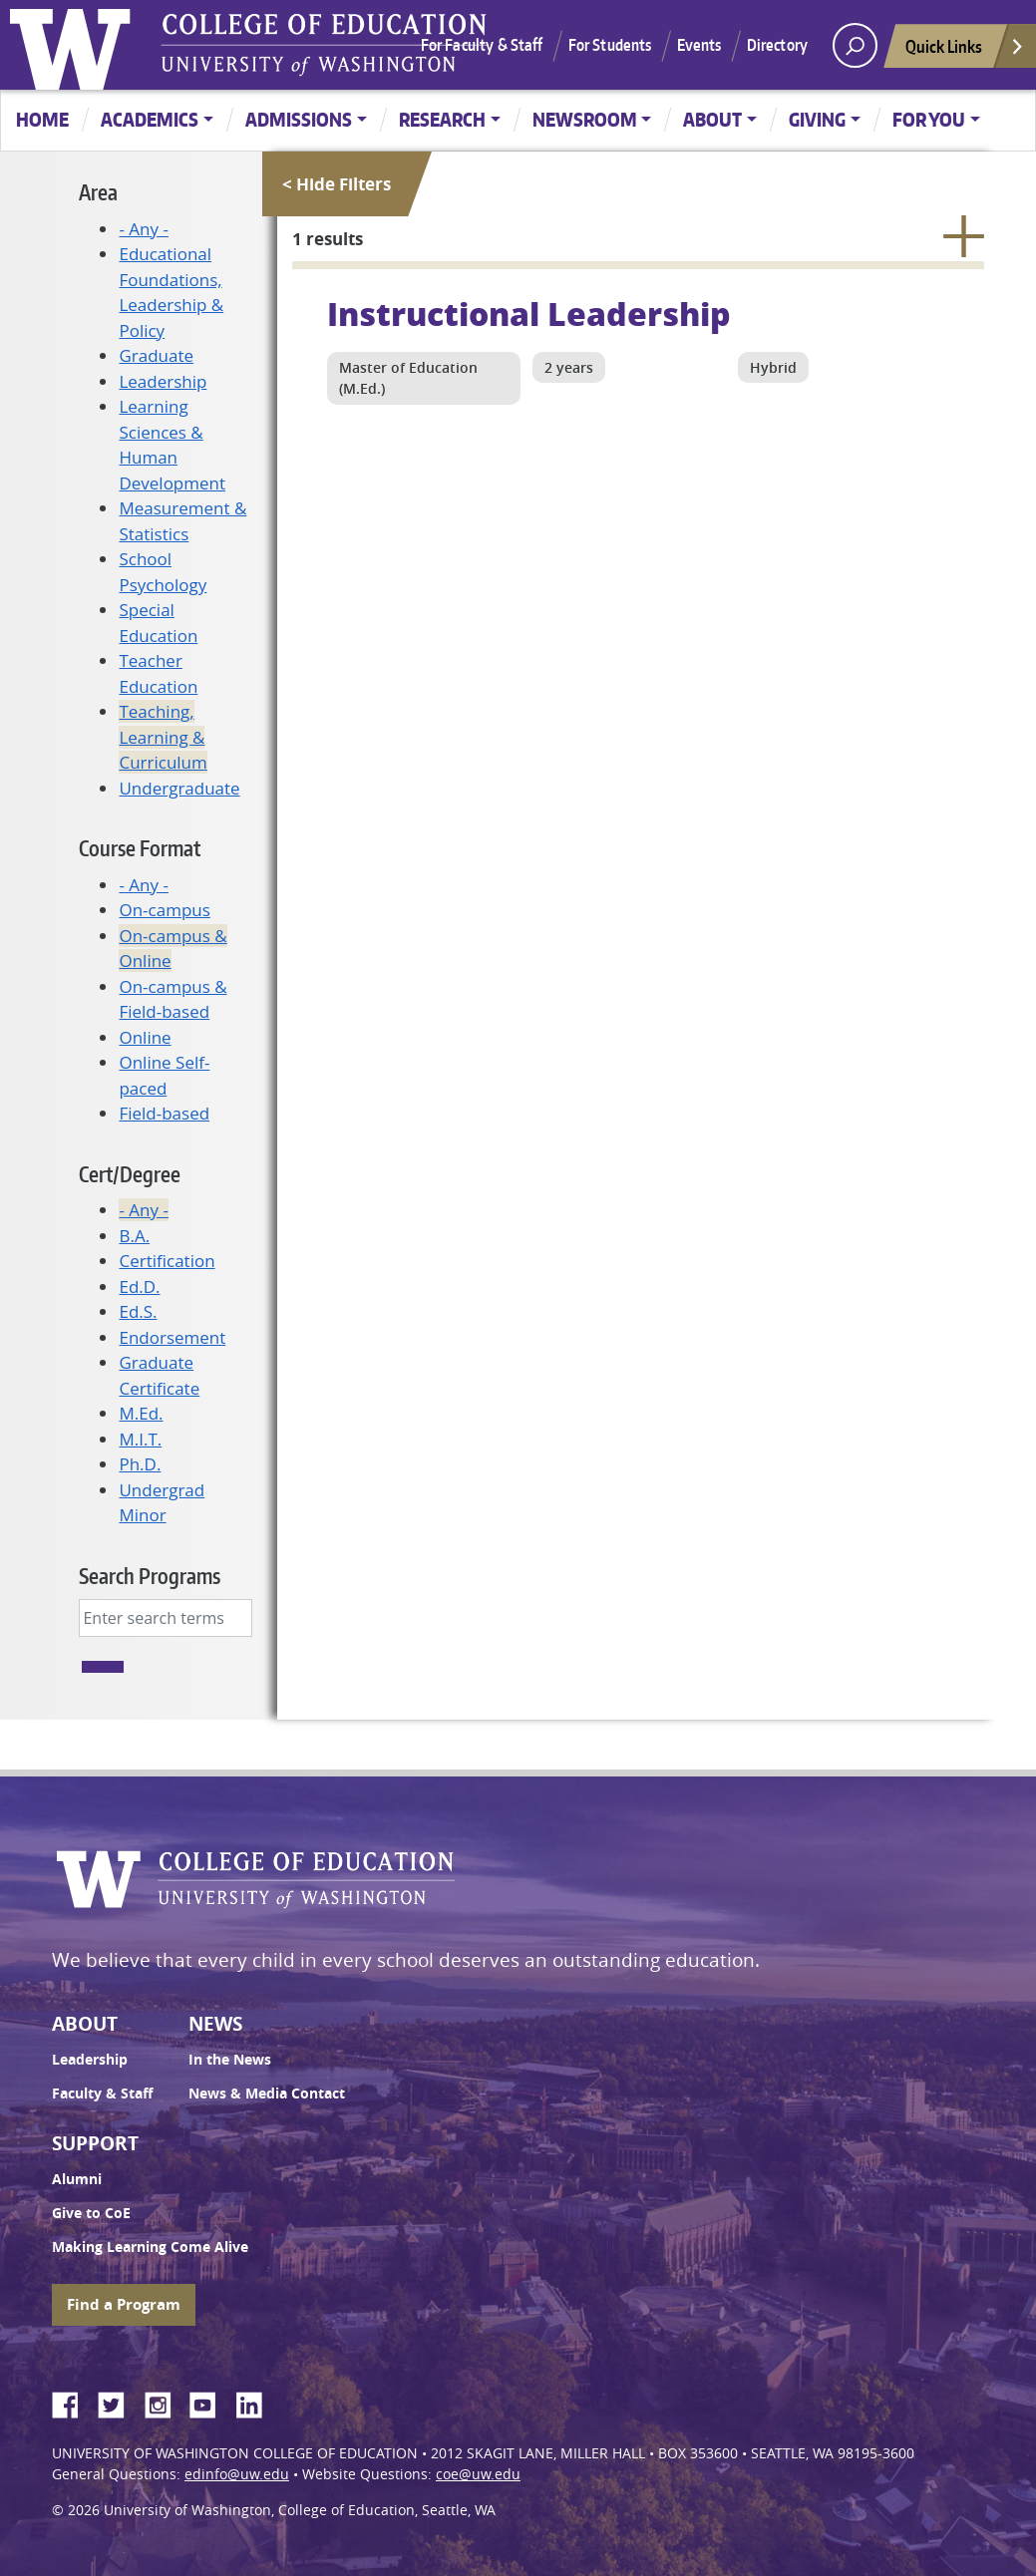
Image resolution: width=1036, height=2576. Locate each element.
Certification (166, 1260)
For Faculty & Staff (482, 45)
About (712, 119)
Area (98, 191)
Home (42, 119)
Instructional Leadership (529, 313)
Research (442, 119)
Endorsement (172, 1337)
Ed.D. (139, 1286)
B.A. (134, 1235)
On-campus (164, 909)
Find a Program (123, 2304)
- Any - (143, 228)
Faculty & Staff (102, 2093)
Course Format (139, 847)
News (215, 2024)
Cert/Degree (129, 1173)
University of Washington (75, 45)
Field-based (164, 1113)
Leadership (162, 381)
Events (699, 45)
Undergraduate (179, 788)
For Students (610, 45)
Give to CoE (91, 2213)
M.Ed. (141, 1413)
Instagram (164, 2401)
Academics (149, 119)
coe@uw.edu (478, 2474)
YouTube (210, 2401)
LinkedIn (256, 2401)
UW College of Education (324, 45)
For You (928, 119)
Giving (817, 119)
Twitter (119, 2401)
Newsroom (584, 119)
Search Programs (149, 1575)
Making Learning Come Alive (150, 2247)
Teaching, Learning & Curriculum (162, 737)
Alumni (77, 2179)
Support (95, 2143)
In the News (229, 2060)
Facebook (73, 2401)
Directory (777, 45)
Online (145, 1037)
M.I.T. (140, 1439)
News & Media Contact (266, 2093)
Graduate (156, 355)
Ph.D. (140, 1463)
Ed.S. (138, 1311)
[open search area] (855, 45)
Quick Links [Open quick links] (965, 51)
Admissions (298, 119)
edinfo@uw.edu (236, 2474)
